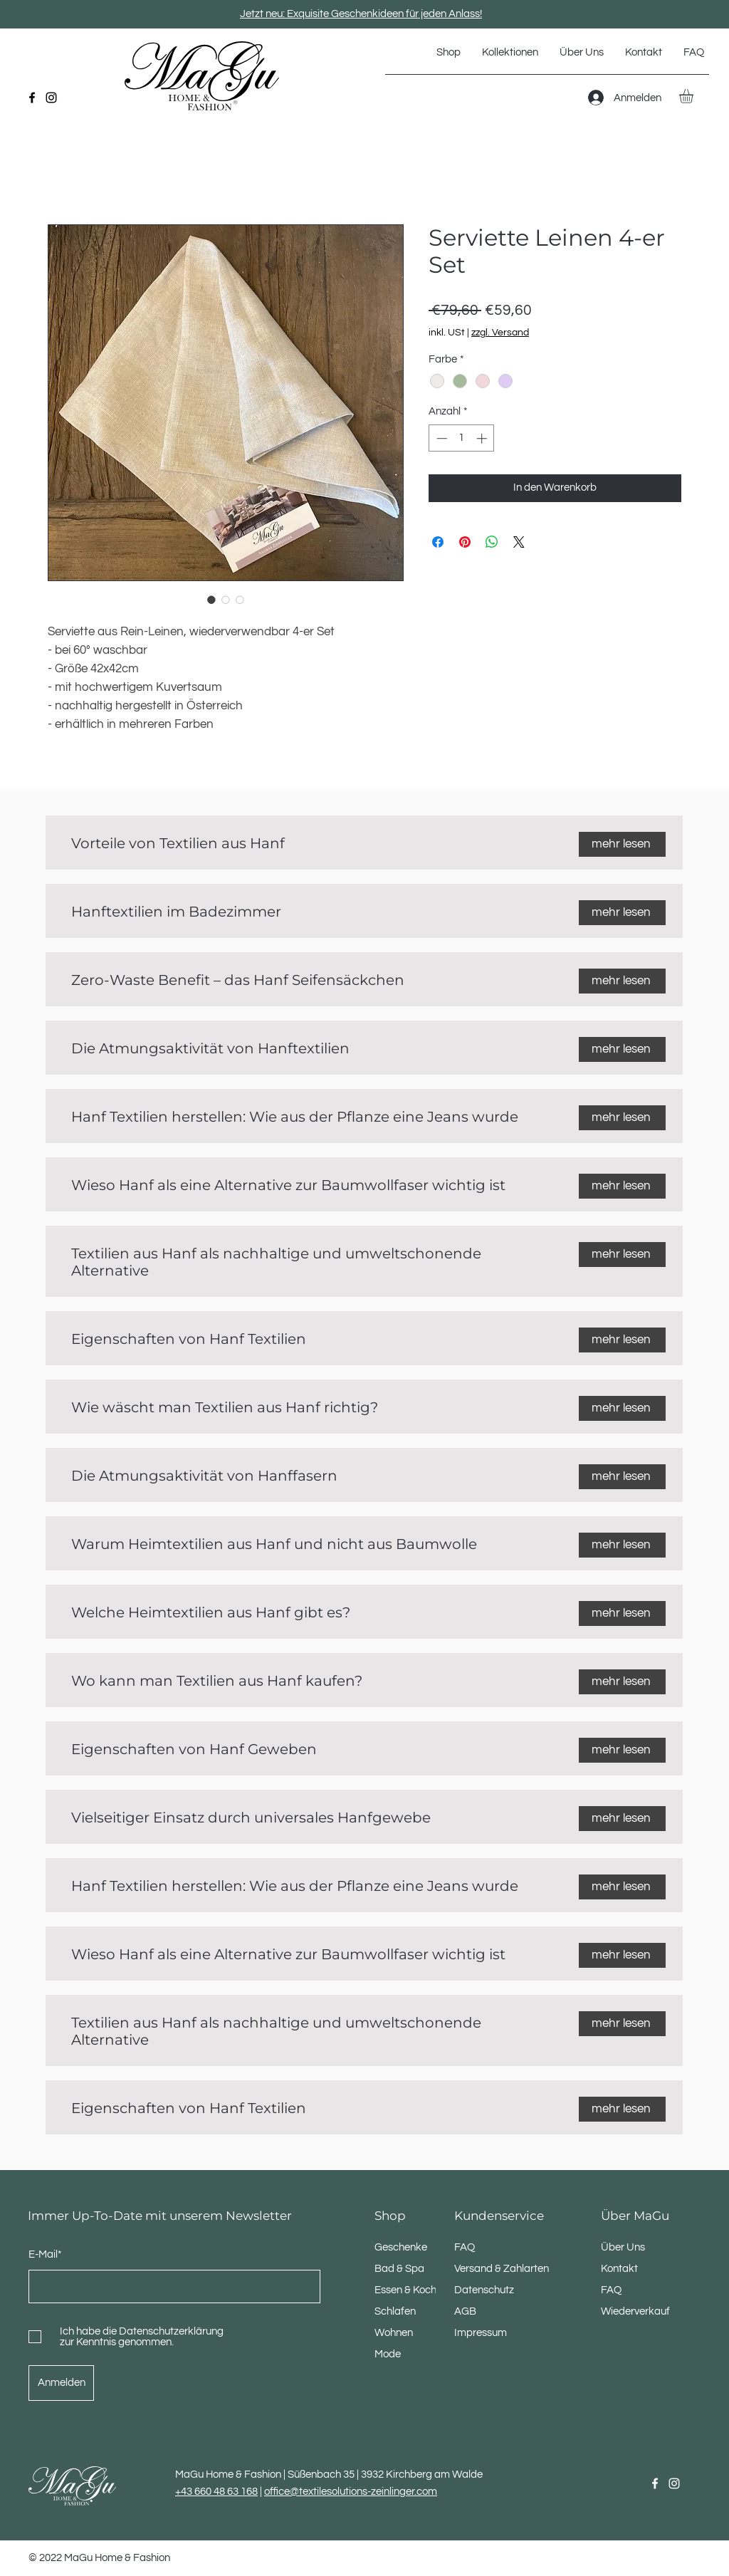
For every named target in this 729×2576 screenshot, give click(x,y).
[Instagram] (51, 97)
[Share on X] (519, 542)
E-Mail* (45, 2254)
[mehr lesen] (622, 844)
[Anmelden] (61, 2383)
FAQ (611, 2290)
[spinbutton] (461, 438)
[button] (510, 53)
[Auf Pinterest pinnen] (464, 542)
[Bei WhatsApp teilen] (491, 542)
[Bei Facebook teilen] (437, 542)
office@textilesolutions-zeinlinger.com (350, 2491)
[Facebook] (32, 97)
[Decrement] (440, 438)
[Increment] (483, 438)
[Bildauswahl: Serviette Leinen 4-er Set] (211, 600)
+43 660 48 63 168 (216, 2491)
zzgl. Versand (500, 333)
